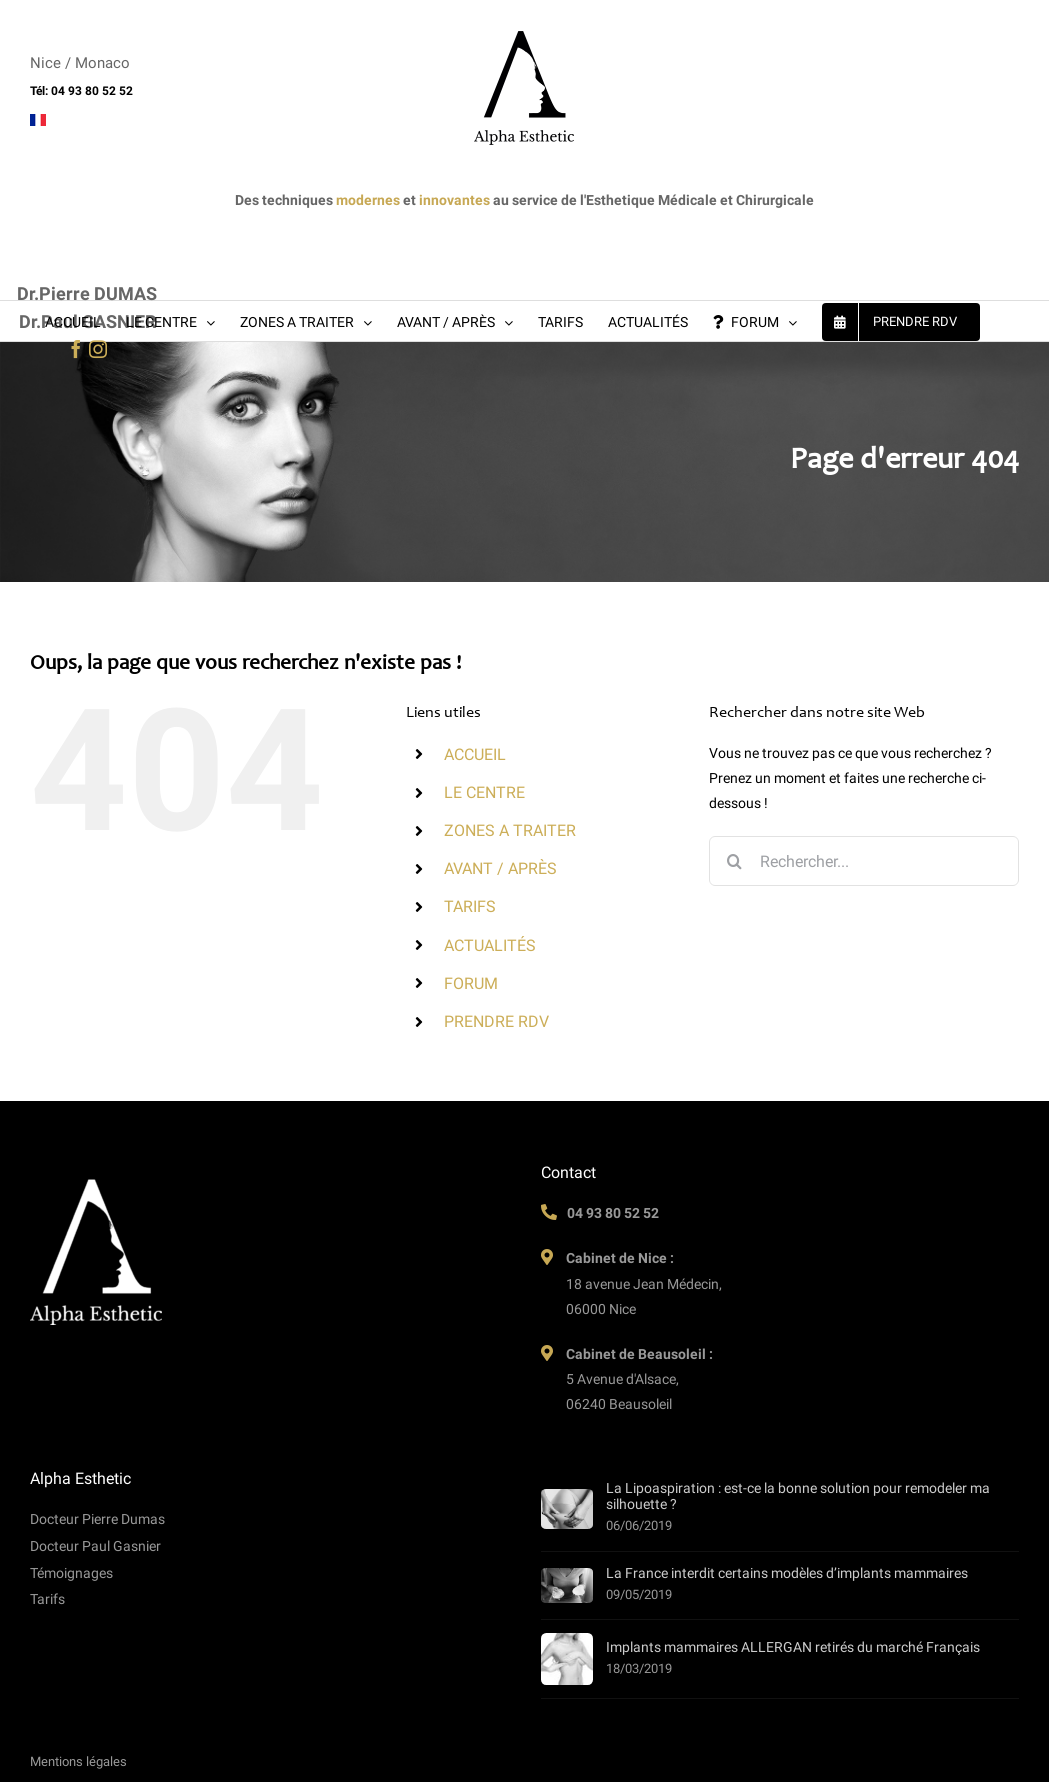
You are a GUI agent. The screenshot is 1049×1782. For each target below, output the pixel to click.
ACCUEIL (475, 754)
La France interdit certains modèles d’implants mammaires (787, 1573)
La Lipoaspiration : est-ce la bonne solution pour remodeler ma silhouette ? (798, 1496)
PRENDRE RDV (496, 1021)
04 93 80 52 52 (613, 1213)
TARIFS (470, 906)
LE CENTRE (484, 792)
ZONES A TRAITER (510, 830)
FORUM (471, 983)
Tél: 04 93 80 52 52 (81, 91)
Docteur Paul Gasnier (95, 1546)
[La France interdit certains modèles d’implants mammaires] (567, 1585)
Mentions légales (78, 1761)
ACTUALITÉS (490, 945)
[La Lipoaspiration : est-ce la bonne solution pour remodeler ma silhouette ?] (567, 1509)
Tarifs (47, 1599)
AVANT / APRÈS (500, 868)
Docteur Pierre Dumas (97, 1519)
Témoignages (71, 1573)
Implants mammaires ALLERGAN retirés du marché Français (793, 1647)
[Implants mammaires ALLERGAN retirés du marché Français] (567, 1659)
